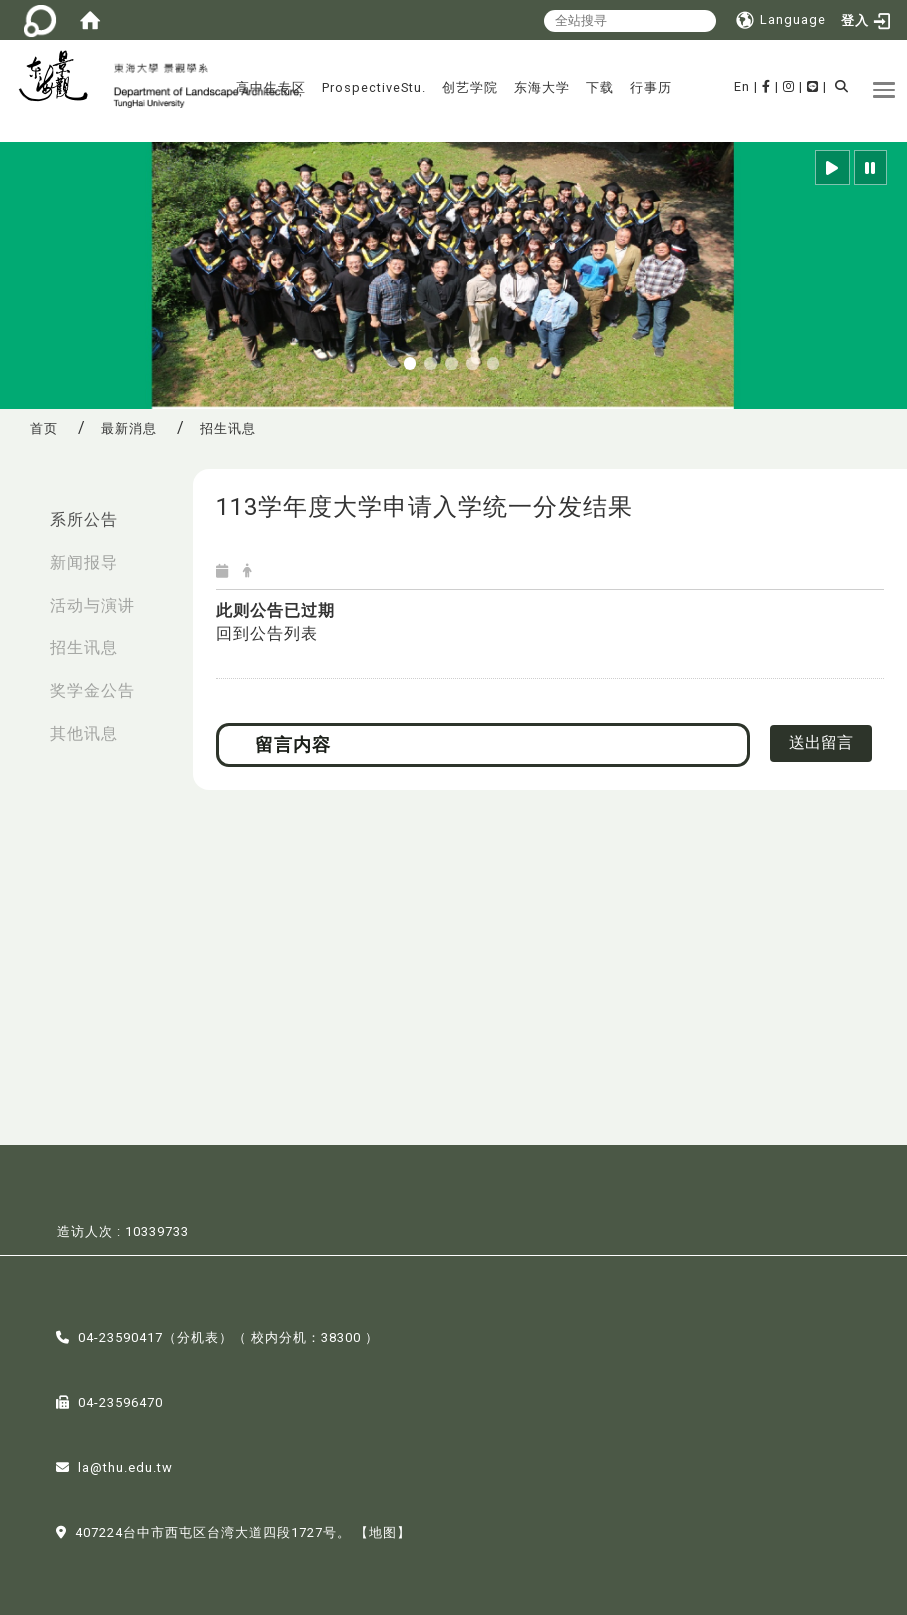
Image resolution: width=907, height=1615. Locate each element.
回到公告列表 (267, 633)
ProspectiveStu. (374, 87)
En (742, 86)
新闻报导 (84, 562)
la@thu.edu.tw (125, 1466)
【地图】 (383, 1531)
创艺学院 (470, 87)
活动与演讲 (92, 605)
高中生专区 (271, 87)
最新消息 (129, 428)
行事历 (651, 87)
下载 (600, 87)
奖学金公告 (92, 690)
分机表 (198, 1336)
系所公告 (84, 519)
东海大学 (542, 87)
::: (21, 509)
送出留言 (821, 742)
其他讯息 (84, 733)
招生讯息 (84, 647)
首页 (44, 428)
